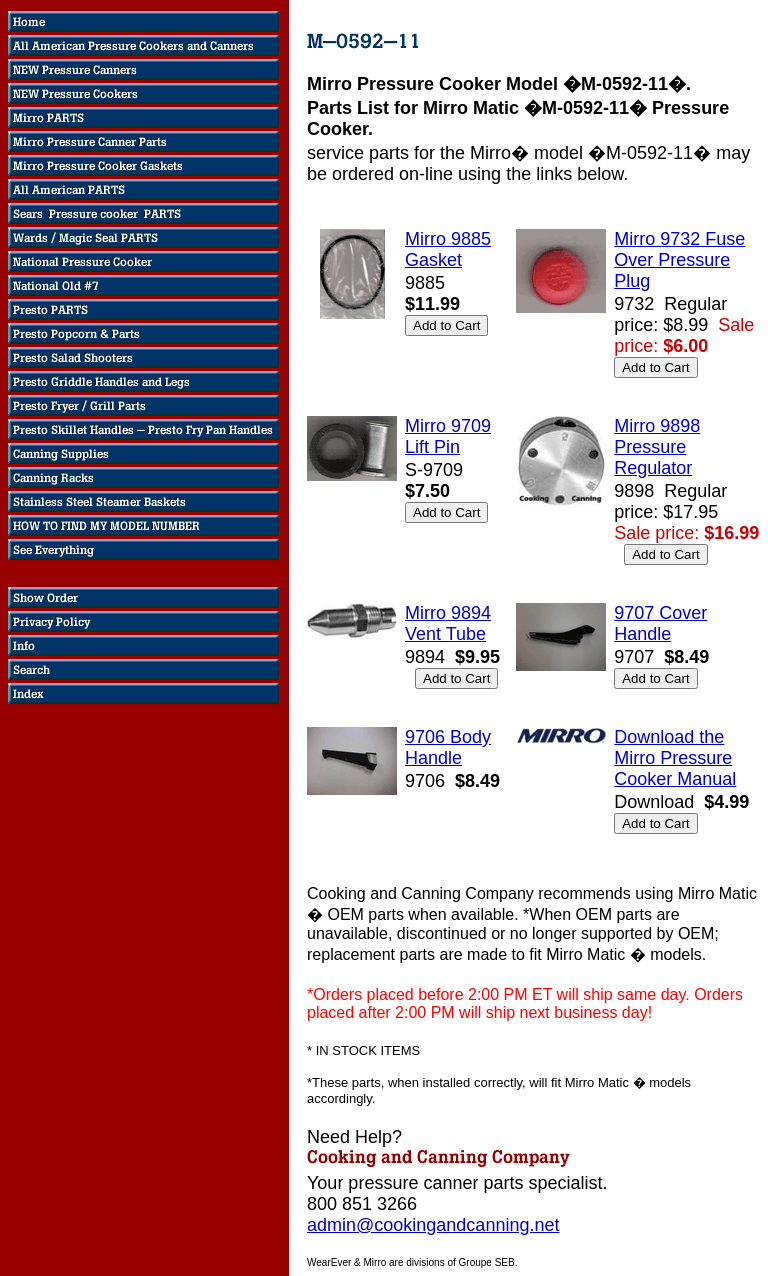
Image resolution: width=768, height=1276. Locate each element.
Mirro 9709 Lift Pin (448, 436)
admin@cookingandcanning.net (433, 1225)
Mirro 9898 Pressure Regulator (657, 447)
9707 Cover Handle (660, 623)
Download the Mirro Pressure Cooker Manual (675, 758)
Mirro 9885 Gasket (448, 249)
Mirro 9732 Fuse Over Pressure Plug (679, 260)
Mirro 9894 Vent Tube (448, 623)
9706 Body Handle (448, 747)
